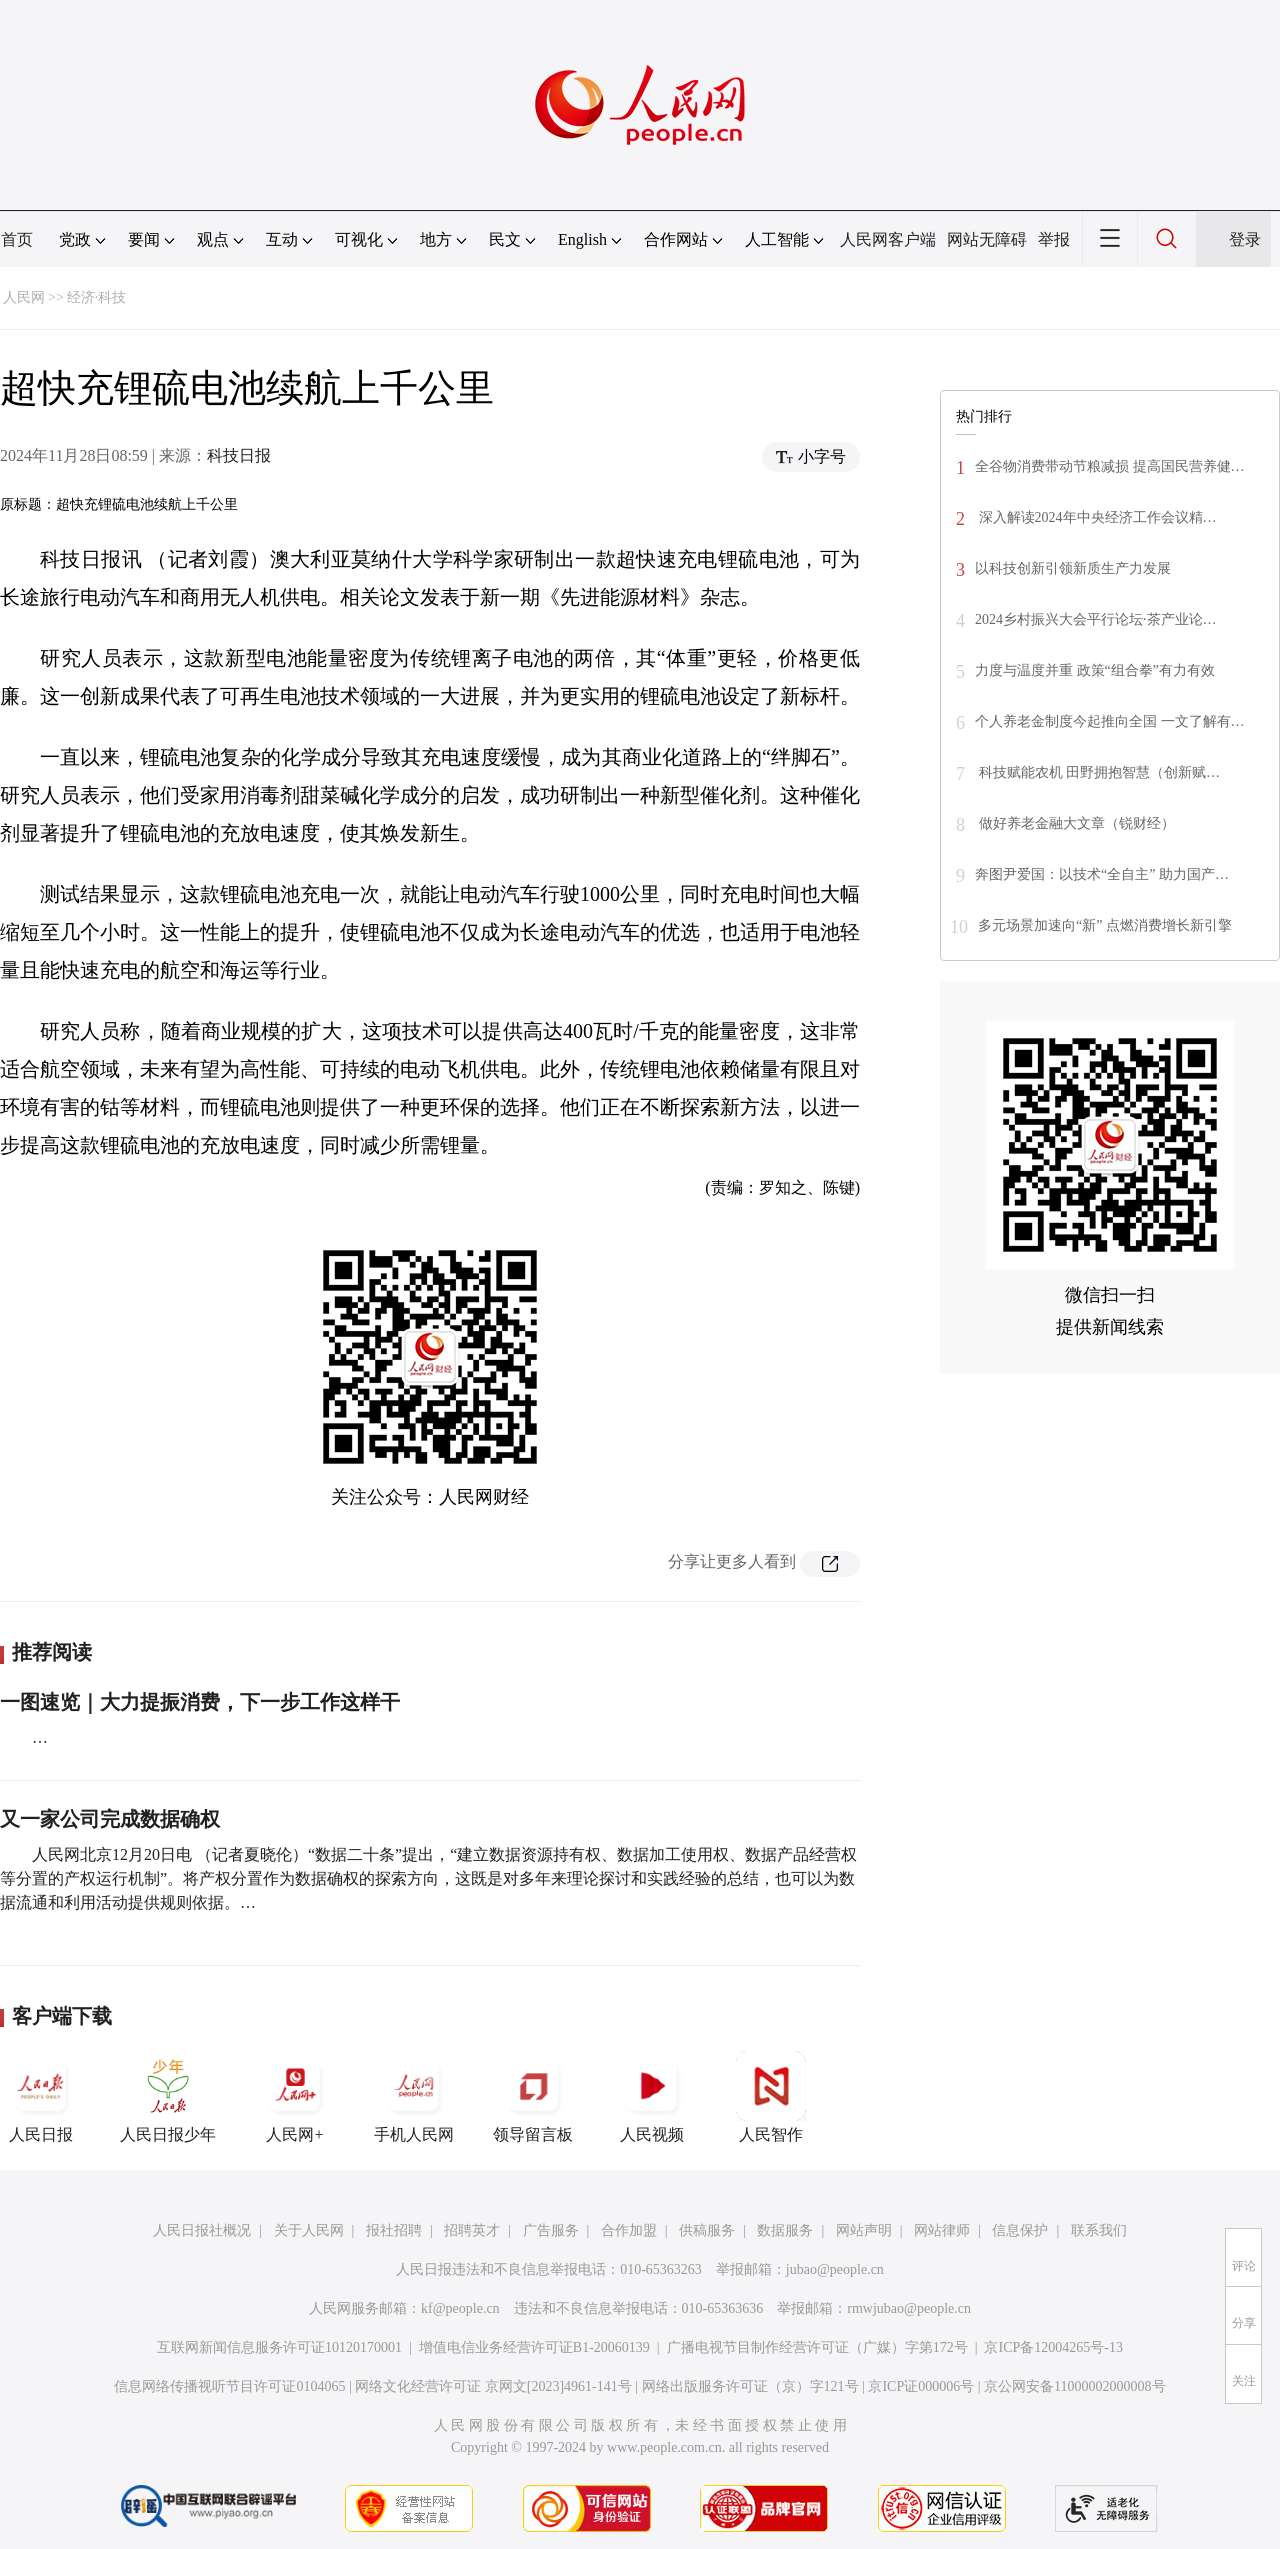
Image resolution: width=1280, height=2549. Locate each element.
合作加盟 (629, 2230)
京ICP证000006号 (921, 2386)
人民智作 (771, 2097)
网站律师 (942, 2230)
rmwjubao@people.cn (909, 2308)
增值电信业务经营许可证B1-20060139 (534, 2347)
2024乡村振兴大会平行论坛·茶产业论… (1096, 619)
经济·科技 (97, 297)
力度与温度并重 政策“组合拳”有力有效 (1095, 670)
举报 (1054, 239)
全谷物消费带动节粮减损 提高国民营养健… (1110, 466)
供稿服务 (707, 2230)
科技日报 (239, 455)
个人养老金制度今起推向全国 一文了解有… (1110, 721)
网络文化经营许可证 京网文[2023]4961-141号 (493, 2386)
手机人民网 (414, 2097)
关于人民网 (309, 2230)
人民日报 (41, 2097)
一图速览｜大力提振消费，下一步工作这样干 (200, 1702)
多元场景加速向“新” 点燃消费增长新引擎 (1105, 925)
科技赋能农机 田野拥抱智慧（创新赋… (1097, 772)
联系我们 (1099, 2230)
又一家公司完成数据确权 (110, 1819)
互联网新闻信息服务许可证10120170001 (279, 2347)
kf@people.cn (460, 2308)
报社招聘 (394, 2230)
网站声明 (864, 2230)
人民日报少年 (168, 2097)
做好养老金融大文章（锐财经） (1075, 823)
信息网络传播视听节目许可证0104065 (229, 2386)
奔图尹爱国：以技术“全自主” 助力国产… (1102, 874)
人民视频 (652, 2097)
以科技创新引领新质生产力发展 (1073, 568)
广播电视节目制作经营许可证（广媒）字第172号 (817, 2347)
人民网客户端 (888, 239)
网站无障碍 (987, 239)
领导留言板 (533, 2097)
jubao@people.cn (835, 2269)
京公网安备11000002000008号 (1074, 2386)
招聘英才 (472, 2230)
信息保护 (1020, 2230)
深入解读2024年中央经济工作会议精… (1096, 517)
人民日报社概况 (202, 2230)
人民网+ (295, 2097)
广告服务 (551, 2230)
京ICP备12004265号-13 (1053, 2347)
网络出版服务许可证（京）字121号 (750, 2386)
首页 (17, 239)
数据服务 (785, 2230)
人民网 (24, 297)
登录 (1245, 239)
